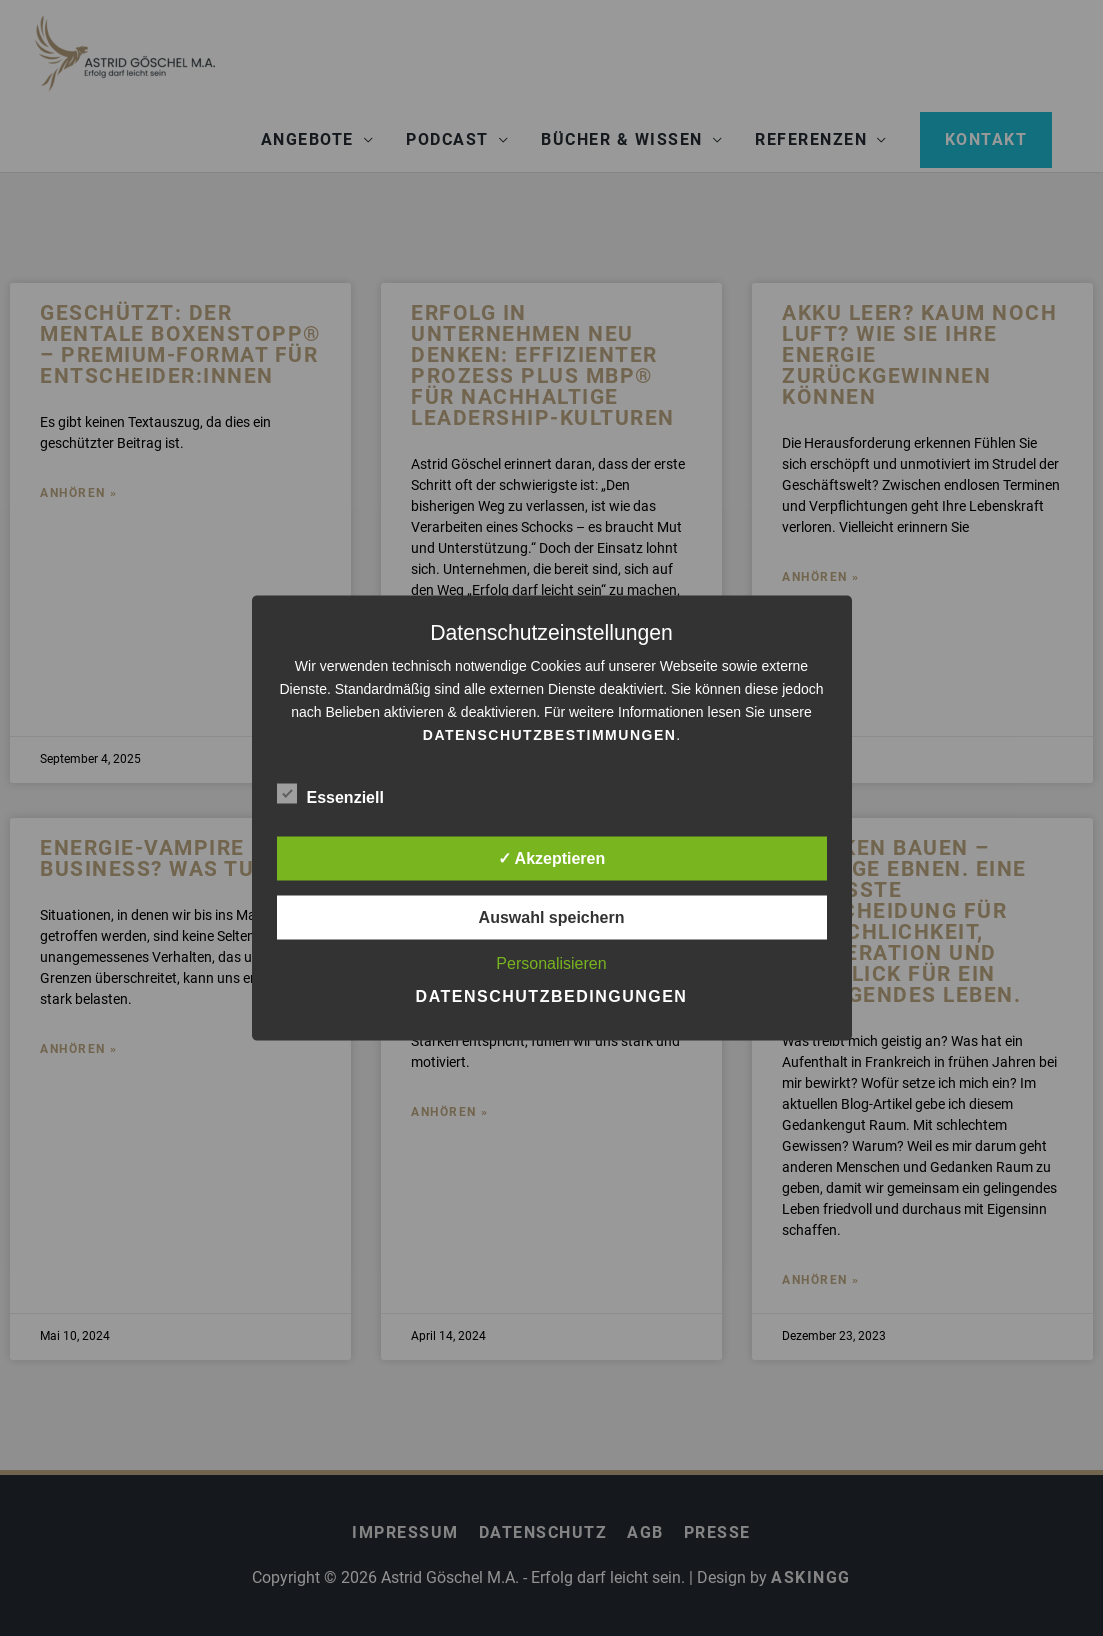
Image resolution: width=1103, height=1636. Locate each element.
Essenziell (330, 794)
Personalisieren (551, 963)
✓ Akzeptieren (552, 858)
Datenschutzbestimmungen (550, 735)
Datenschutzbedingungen (552, 996)
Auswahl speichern (552, 917)
